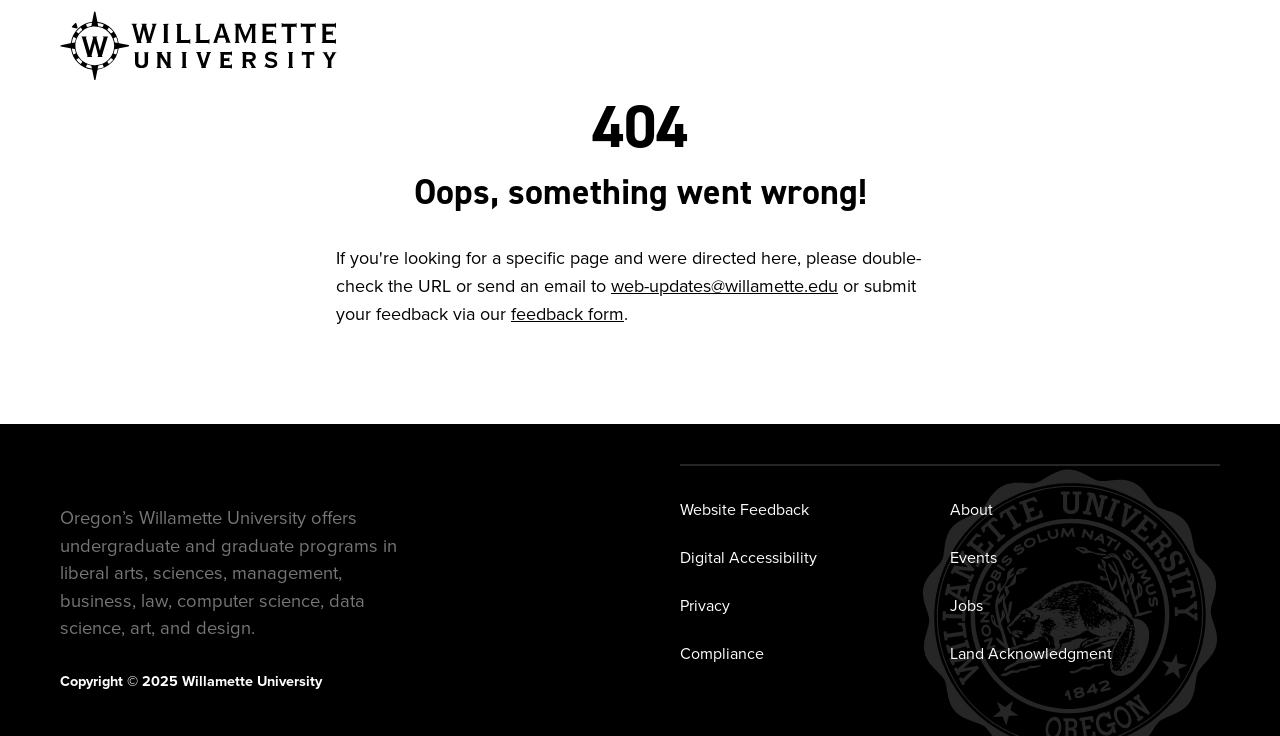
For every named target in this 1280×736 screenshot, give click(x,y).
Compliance (722, 653)
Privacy (705, 605)
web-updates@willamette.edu (724, 286)
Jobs (966, 605)
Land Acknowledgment (1031, 653)
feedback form (567, 314)
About (971, 509)
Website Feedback (744, 509)
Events (973, 557)
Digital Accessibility (748, 557)
